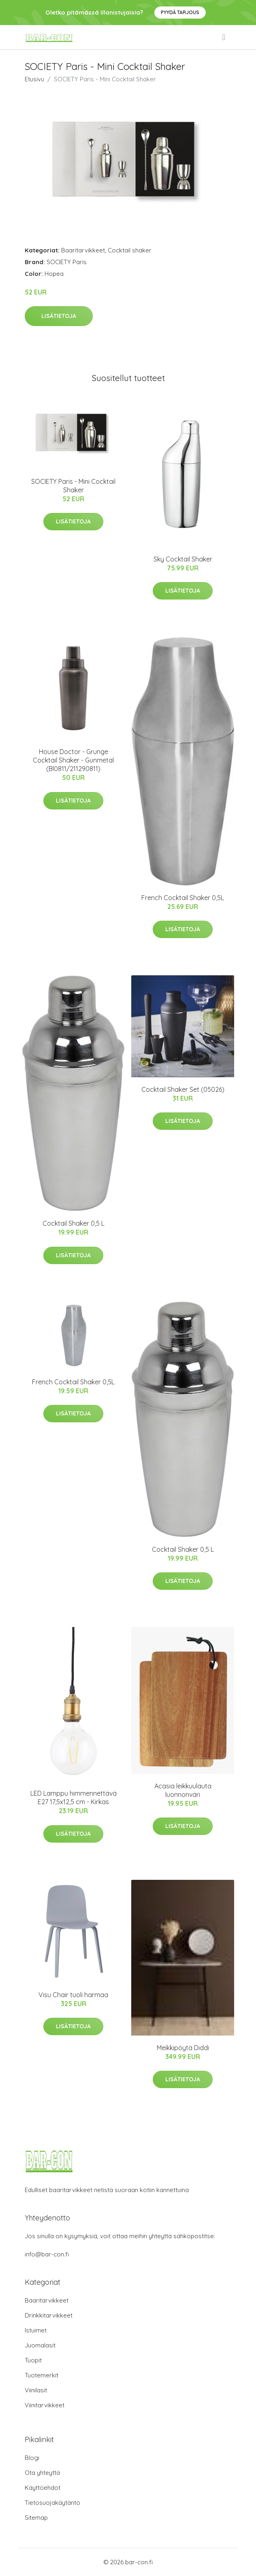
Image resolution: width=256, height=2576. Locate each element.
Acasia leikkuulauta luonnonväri (182, 1790)
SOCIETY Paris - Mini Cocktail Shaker (73, 485)
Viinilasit (36, 2390)
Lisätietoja (58, 316)
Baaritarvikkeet (83, 250)
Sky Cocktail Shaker (183, 559)
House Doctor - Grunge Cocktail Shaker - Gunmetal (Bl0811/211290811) (73, 760)
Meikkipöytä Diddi (183, 2048)
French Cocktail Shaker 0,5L (182, 898)
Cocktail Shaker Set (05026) (182, 1089)
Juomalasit (40, 2345)
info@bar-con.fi (47, 2254)
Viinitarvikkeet (44, 2405)
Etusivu (34, 79)
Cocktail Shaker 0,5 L (74, 1223)
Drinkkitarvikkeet (49, 2315)
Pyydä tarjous (180, 12)
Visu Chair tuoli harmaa (73, 1995)
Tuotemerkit (41, 2375)
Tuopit (33, 2360)
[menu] (224, 37)
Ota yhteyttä (42, 2472)
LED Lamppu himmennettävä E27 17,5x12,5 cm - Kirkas (73, 1797)
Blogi (32, 2458)
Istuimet (36, 2330)
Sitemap (36, 2517)
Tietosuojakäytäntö (52, 2502)
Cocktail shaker (129, 250)
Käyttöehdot (42, 2487)
